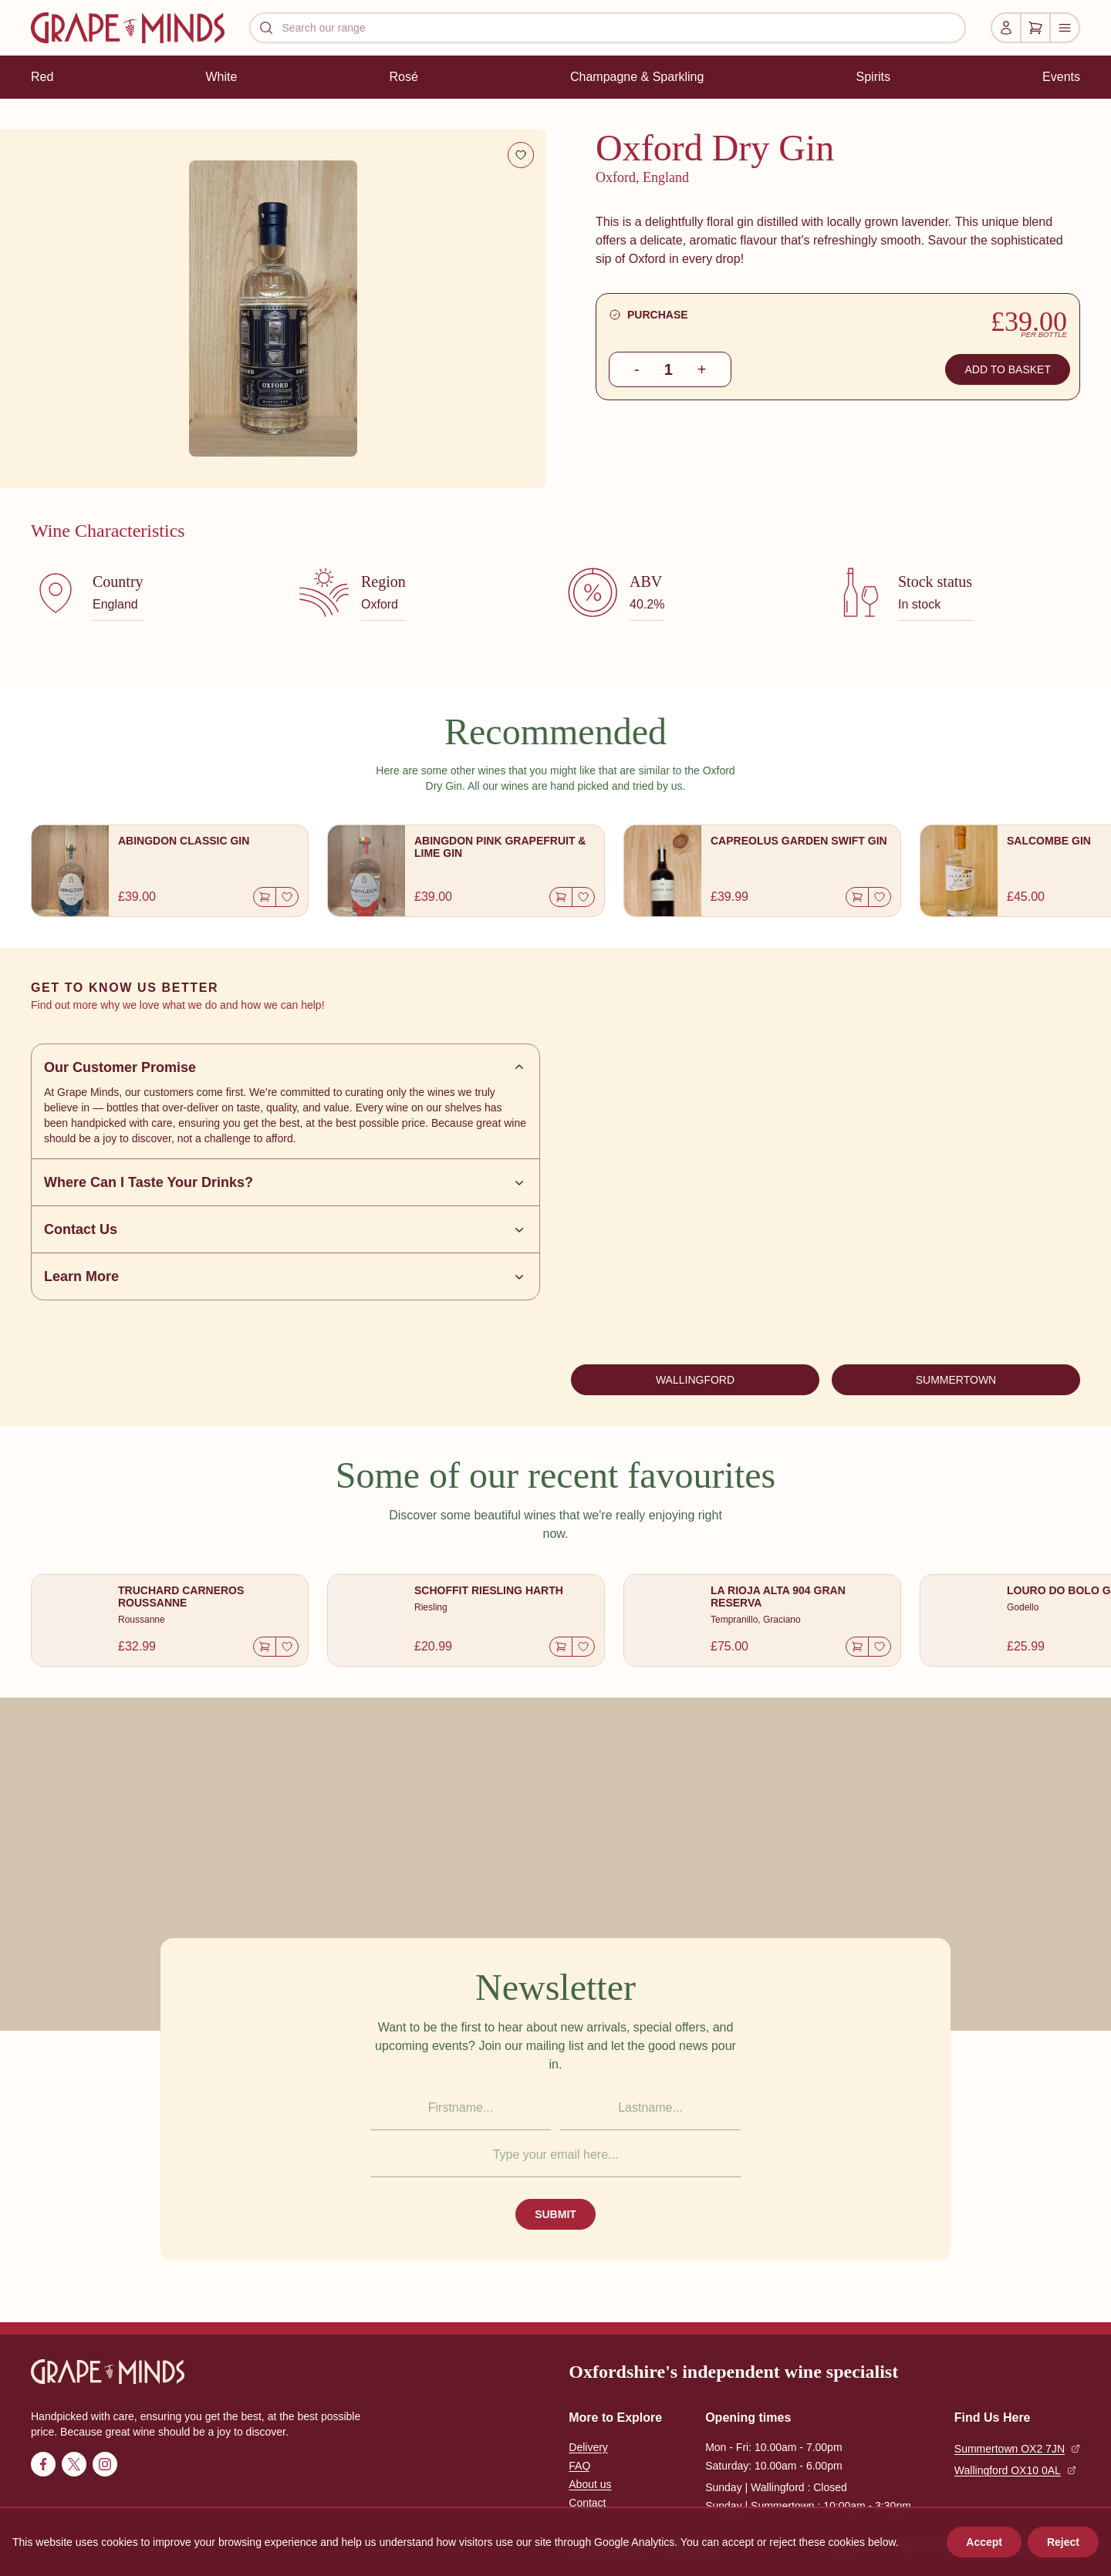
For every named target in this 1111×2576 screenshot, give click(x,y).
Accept (984, 2542)
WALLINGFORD (695, 1380)
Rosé (403, 76)
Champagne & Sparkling (637, 76)
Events (1061, 76)
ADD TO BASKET (1007, 369)
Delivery (588, 2447)
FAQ (579, 2466)
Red (42, 76)
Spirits (873, 76)
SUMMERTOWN (956, 1380)
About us (590, 2484)
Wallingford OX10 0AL (1015, 2470)
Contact (587, 2503)
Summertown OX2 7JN (1017, 2448)
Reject (1063, 2542)
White (221, 76)
